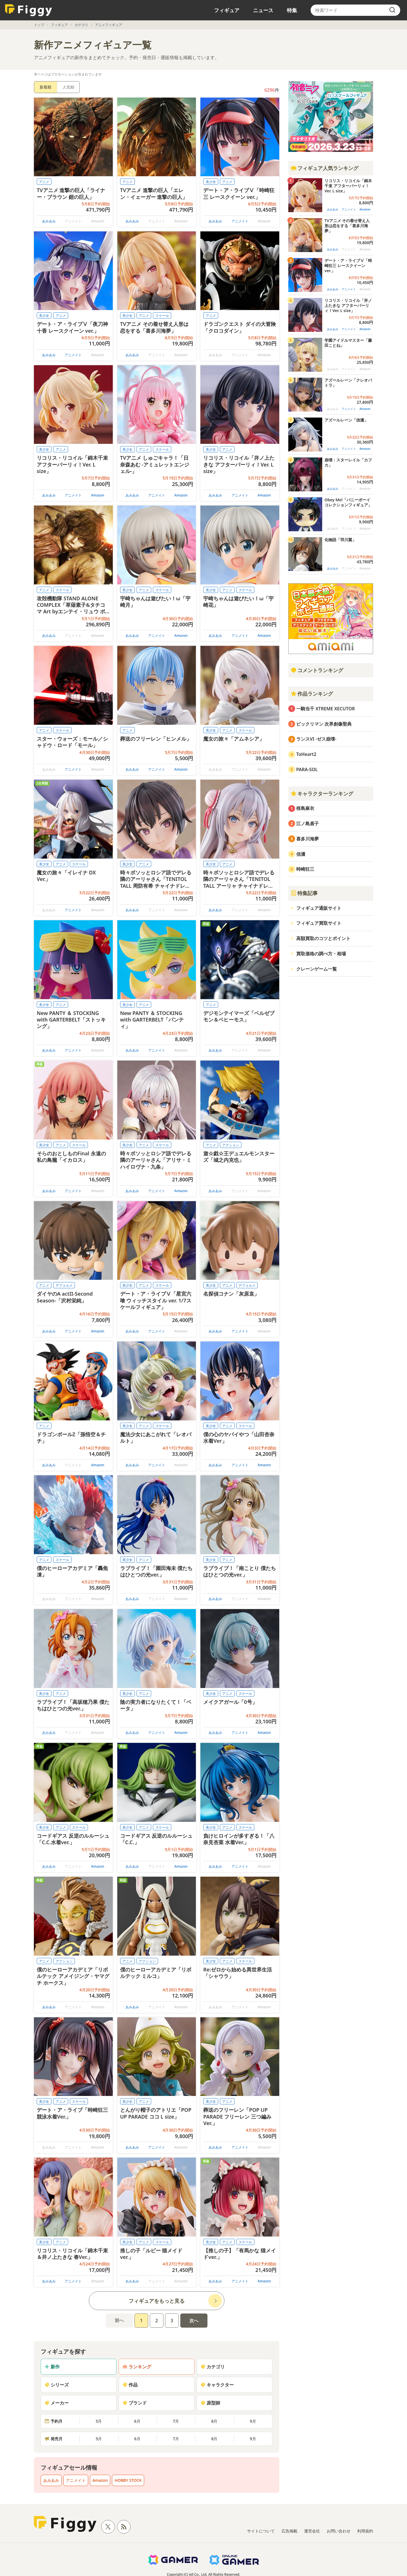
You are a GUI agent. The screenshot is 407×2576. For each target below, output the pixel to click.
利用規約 (365, 2531)
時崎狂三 (305, 869)
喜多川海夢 (307, 839)
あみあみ (49, 221)
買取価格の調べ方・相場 (321, 954)
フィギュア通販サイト (318, 908)
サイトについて (261, 2531)
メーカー (56, 2403)
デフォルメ (64, 1285)
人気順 (68, 87)
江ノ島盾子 (307, 823)
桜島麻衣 (305, 808)
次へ (193, 2320)
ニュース (263, 10)
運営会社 (312, 2531)
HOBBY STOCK (128, 2480)
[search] (392, 10)
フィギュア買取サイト (318, 923)
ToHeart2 (306, 754)
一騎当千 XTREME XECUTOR (325, 709)
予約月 (53, 2421)
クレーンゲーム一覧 (316, 969)
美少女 (211, 181)
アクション (230, 1145)
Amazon (97, 495)
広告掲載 (289, 2531)
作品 (130, 2385)
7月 (176, 2421)
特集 (292, 10)
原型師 (210, 2403)
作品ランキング (312, 693)
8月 (214, 2421)
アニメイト (239, 221)
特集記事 (304, 893)
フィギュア (226, 10)
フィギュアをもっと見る (157, 2300)
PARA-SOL (307, 769)
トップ (39, 24)
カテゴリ (81, 24)
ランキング (136, 2367)
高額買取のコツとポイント (323, 938)
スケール (162, 315)
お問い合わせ (338, 2531)
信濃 (300, 854)
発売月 (53, 2438)
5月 (99, 2421)
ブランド (134, 2403)
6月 (137, 2421)
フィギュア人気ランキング (324, 168)
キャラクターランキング (322, 793)
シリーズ (56, 2385)
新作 (52, 2367)
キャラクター (217, 2385)
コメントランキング (317, 670)
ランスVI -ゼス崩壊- (316, 739)
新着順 (45, 87)
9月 (253, 2421)
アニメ (44, 181)
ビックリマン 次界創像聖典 (324, 724)
